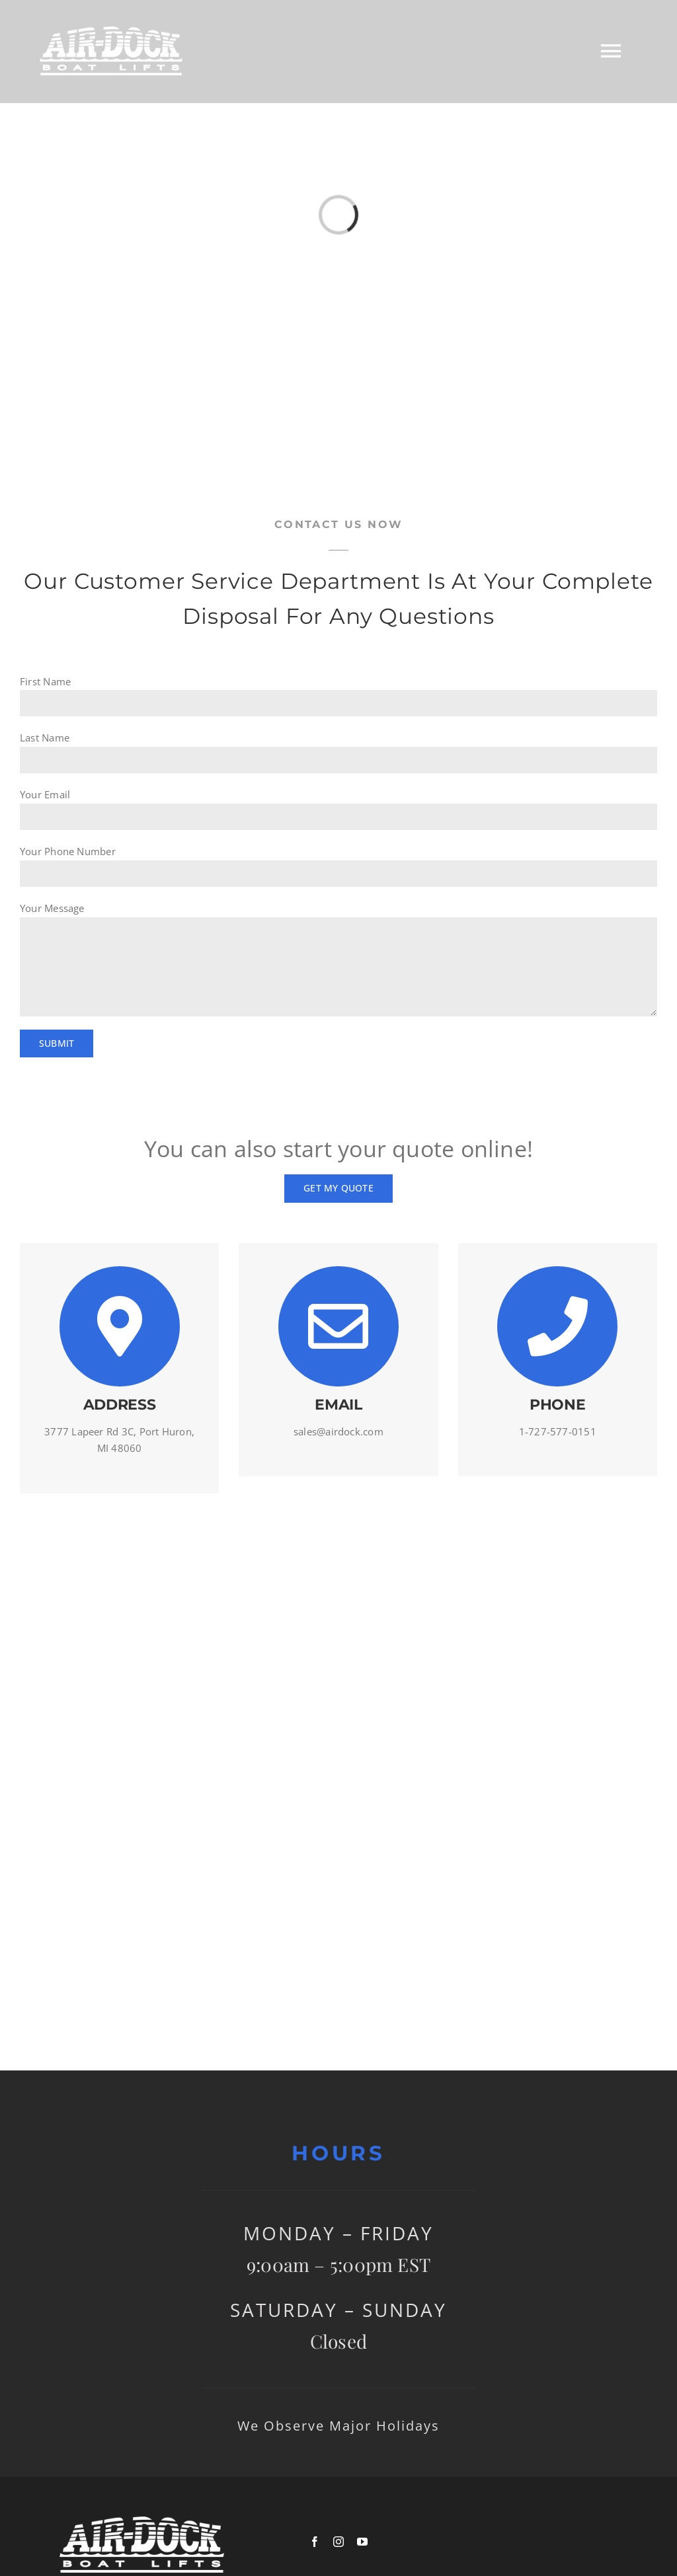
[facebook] (314, 2541)
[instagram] (338, 2541)
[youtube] (362, 2541)
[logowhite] (142, 2521)
